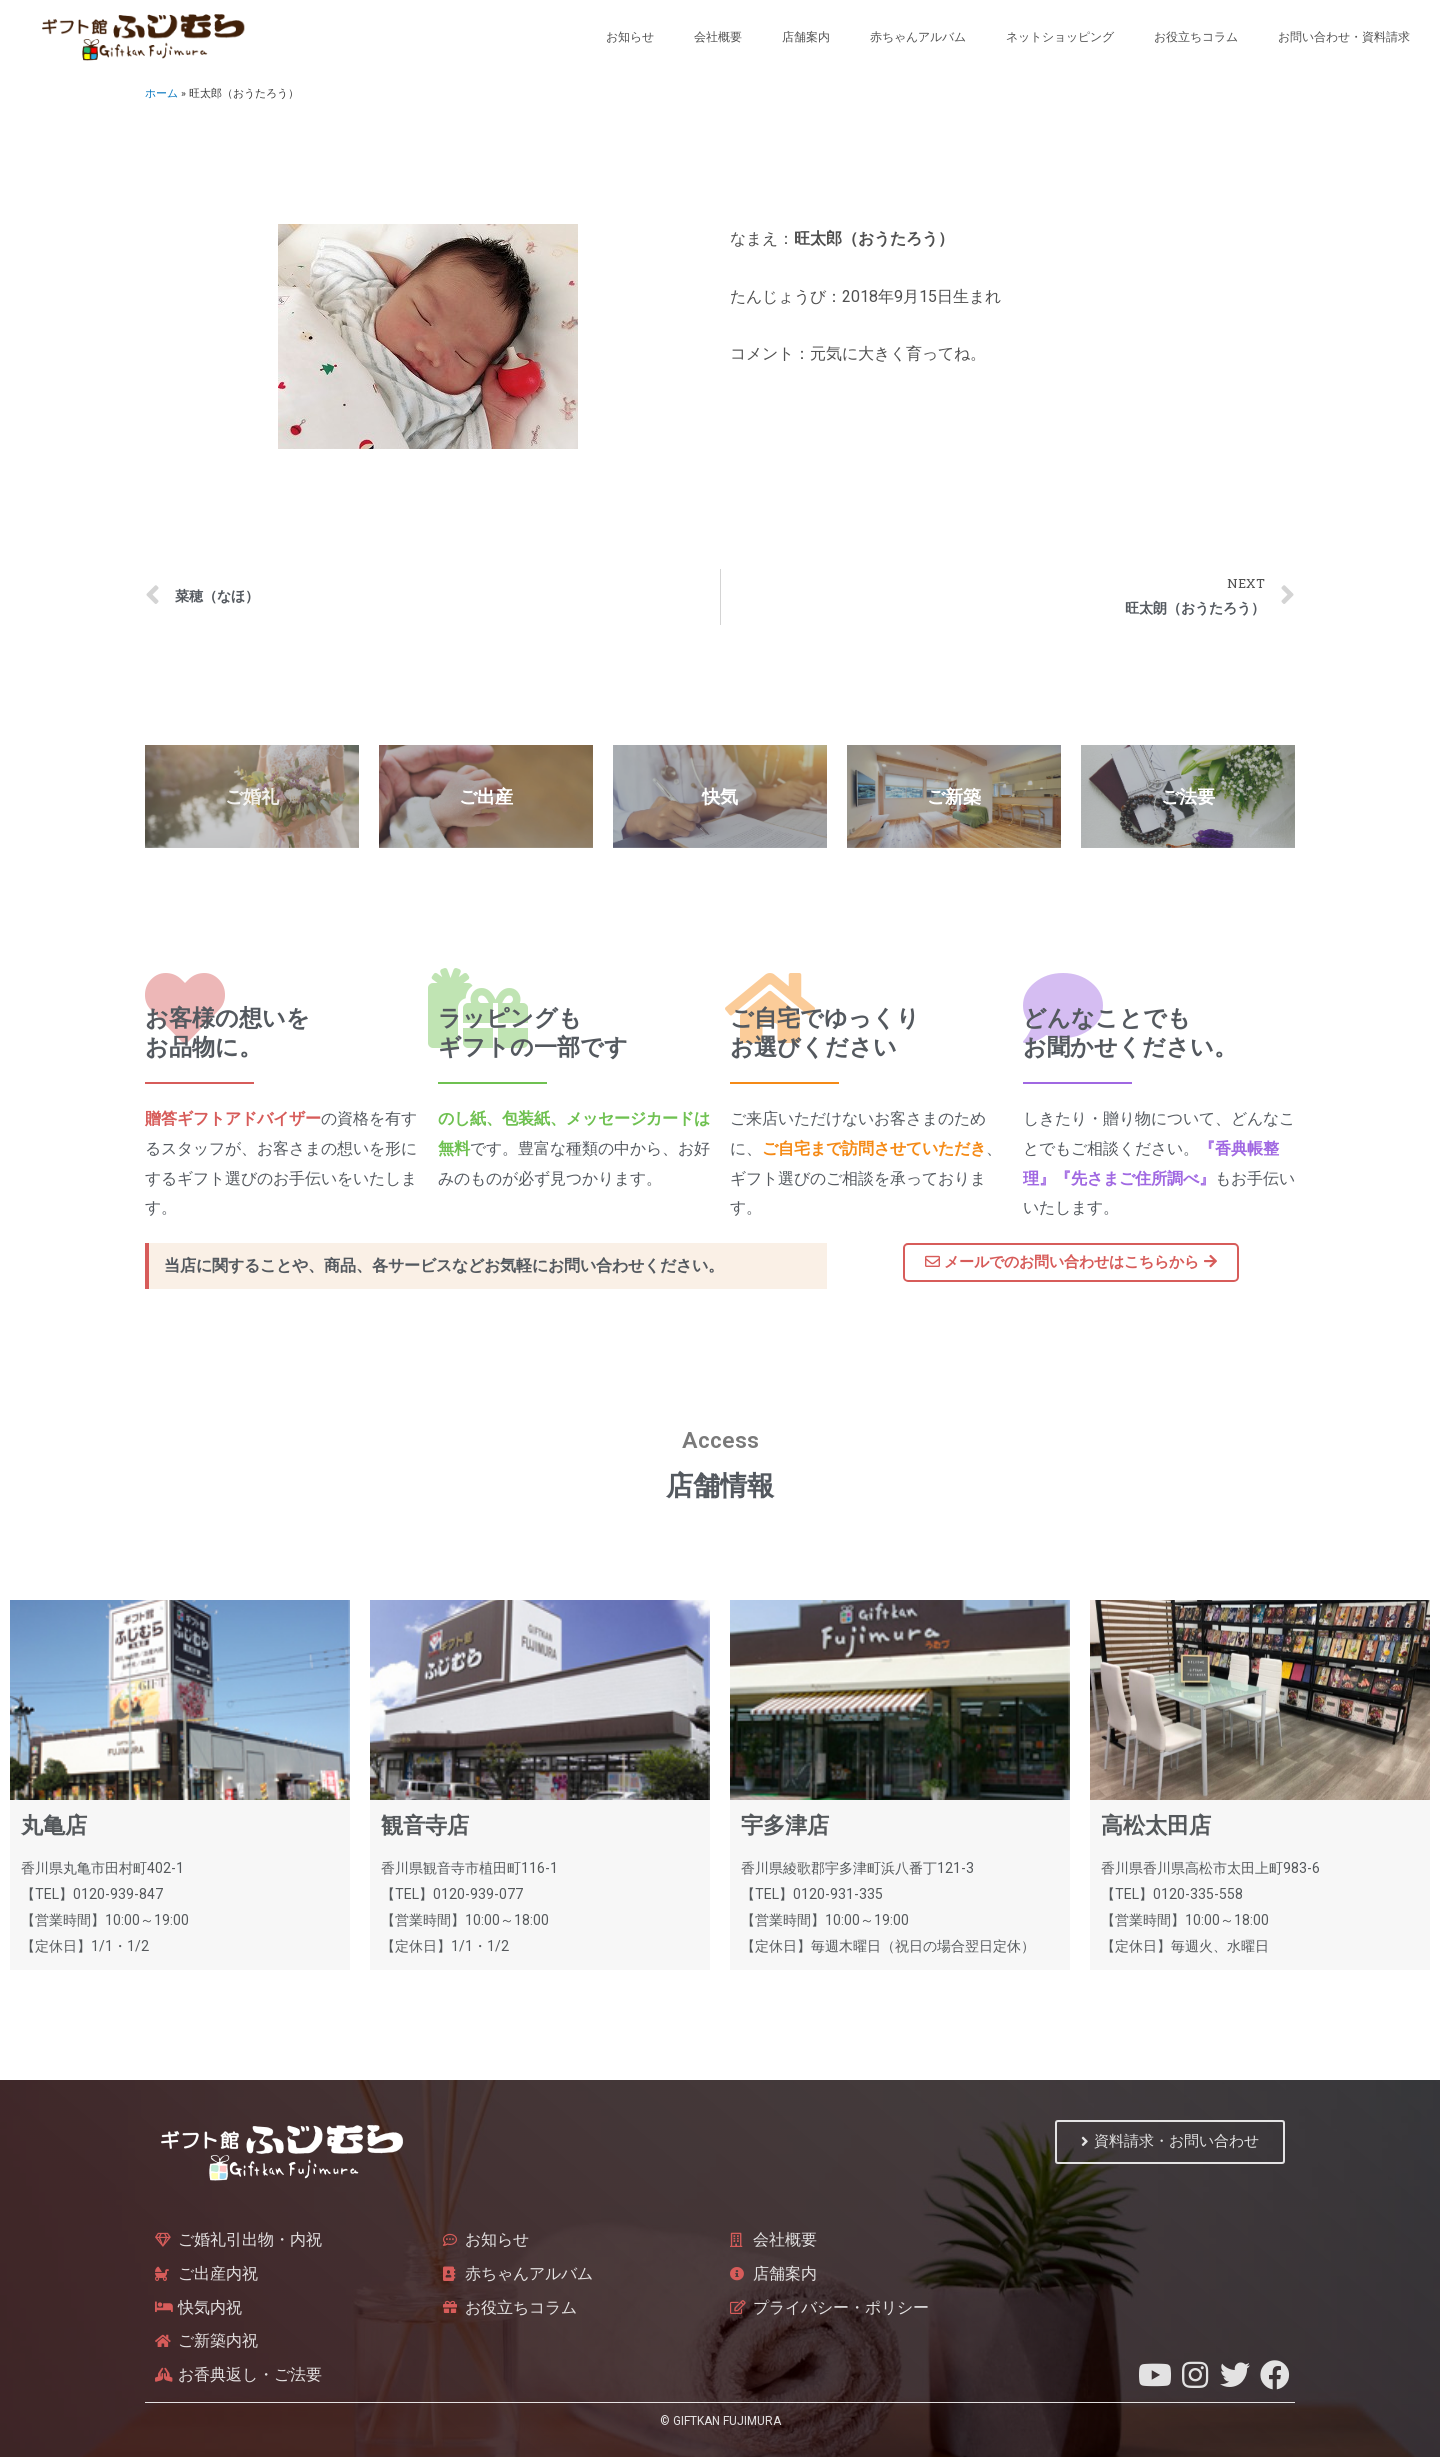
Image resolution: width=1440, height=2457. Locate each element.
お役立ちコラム (1196, 37)
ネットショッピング (1060, 37)
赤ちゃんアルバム (918, 37)
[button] (1071, 1263)
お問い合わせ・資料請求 (1344, 37)
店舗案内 (806, 37)
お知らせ (630, 37)
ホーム (161, 93)
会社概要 (718, 37)
